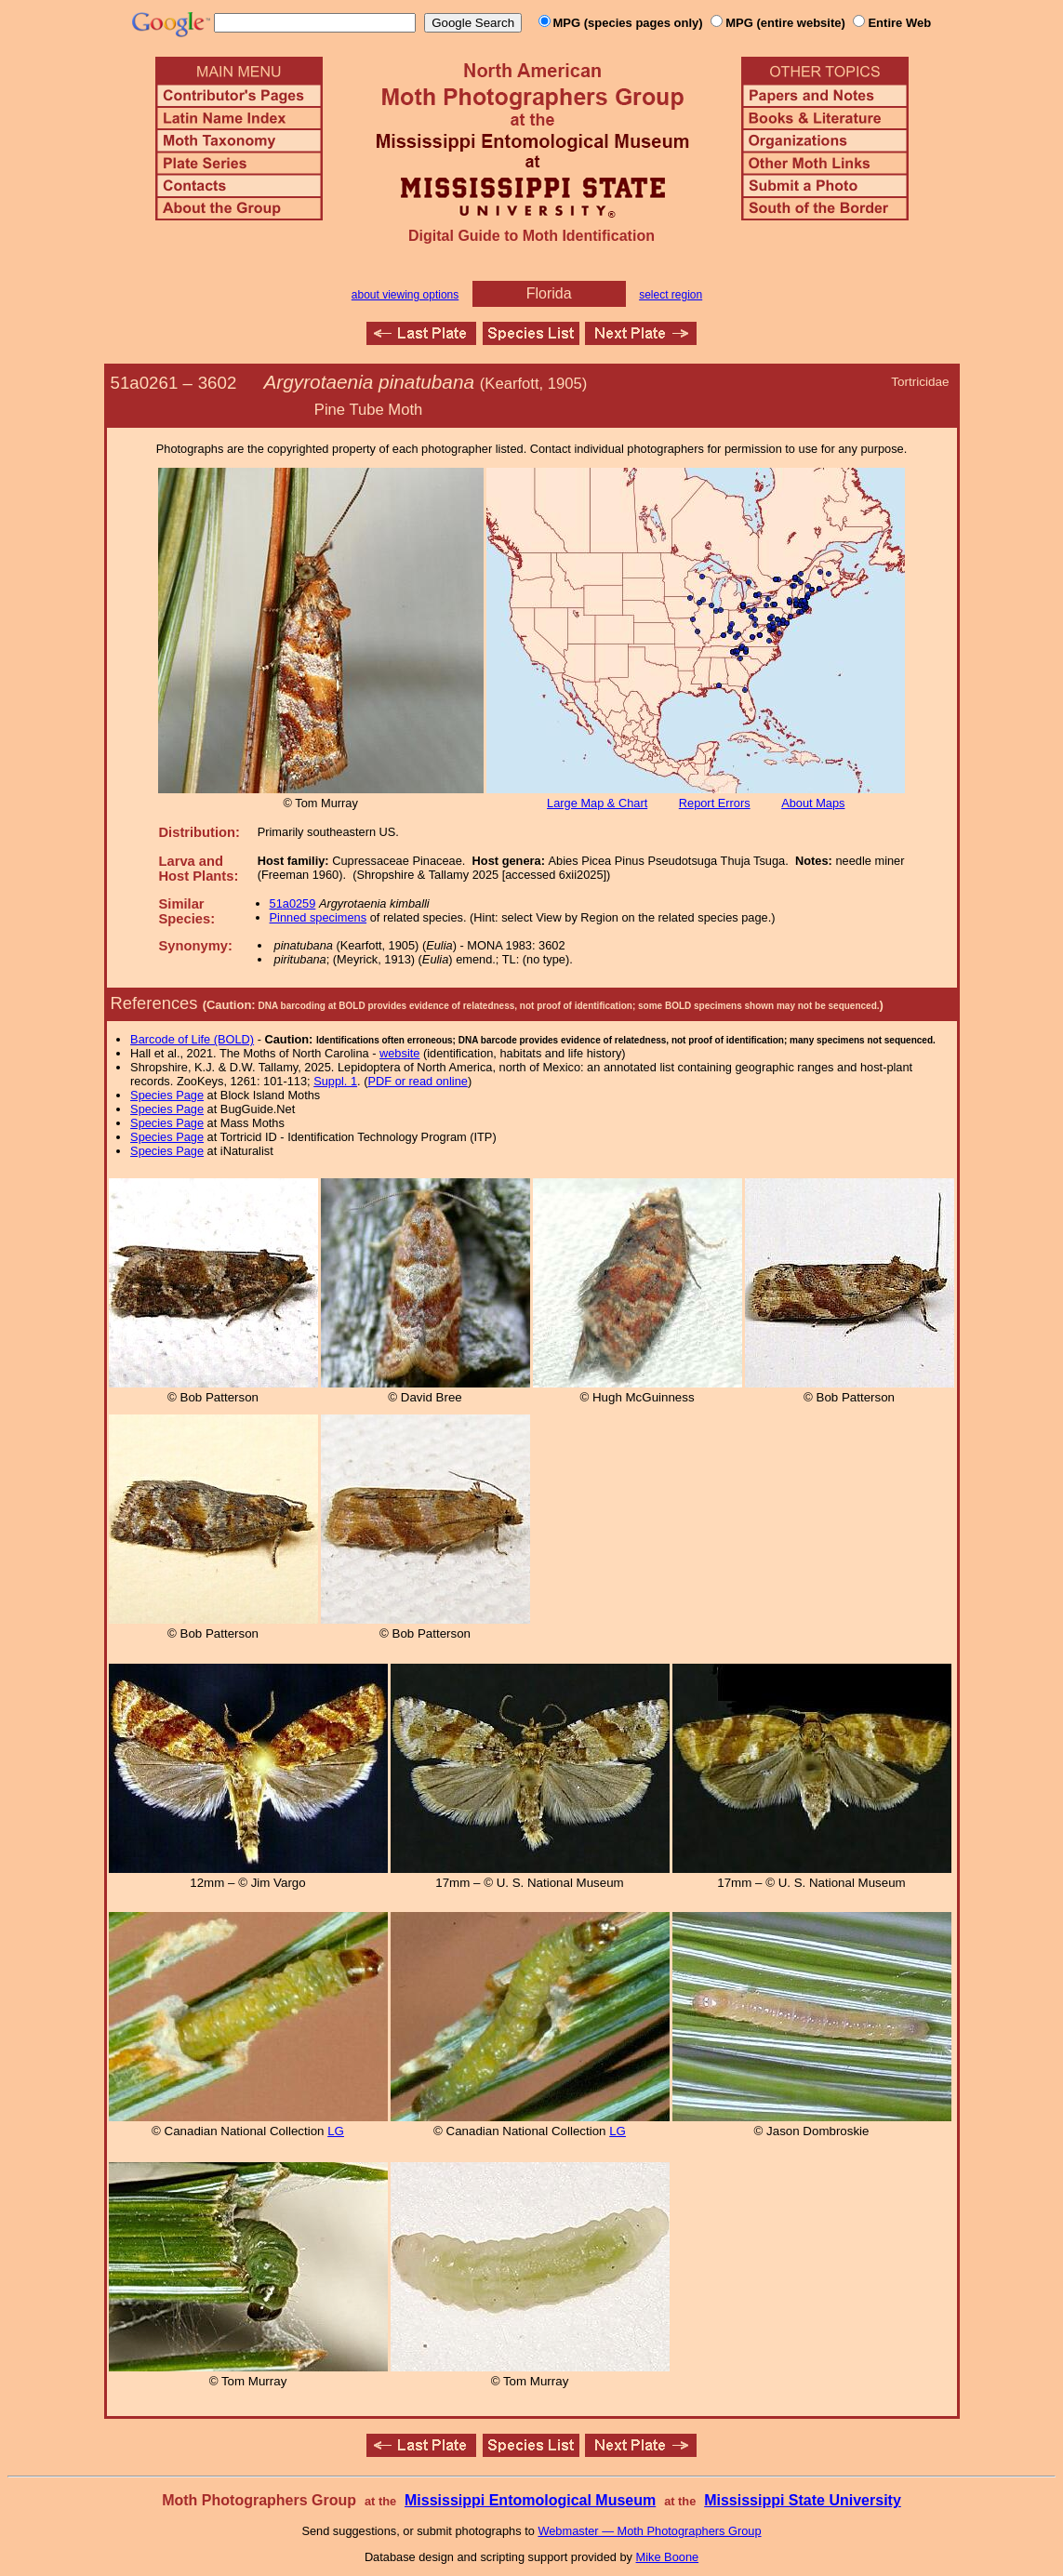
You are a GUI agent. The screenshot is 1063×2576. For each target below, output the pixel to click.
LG (335, 2131)
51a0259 (293, 903)
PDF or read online (417, 1081)
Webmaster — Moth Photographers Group (649, 2531)
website (399, 1053)
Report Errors (715, 803)
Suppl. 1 (335, 1081)
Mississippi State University (802, 2500)
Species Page (167, 1095)
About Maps (812, 803)
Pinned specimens (318, 917)
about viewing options (405, 294)
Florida (549, 293)
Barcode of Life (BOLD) (192, 1039)
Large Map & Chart (597, 803)
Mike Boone (667, 2557)
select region (670, 294)
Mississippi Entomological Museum (530, 2500)
